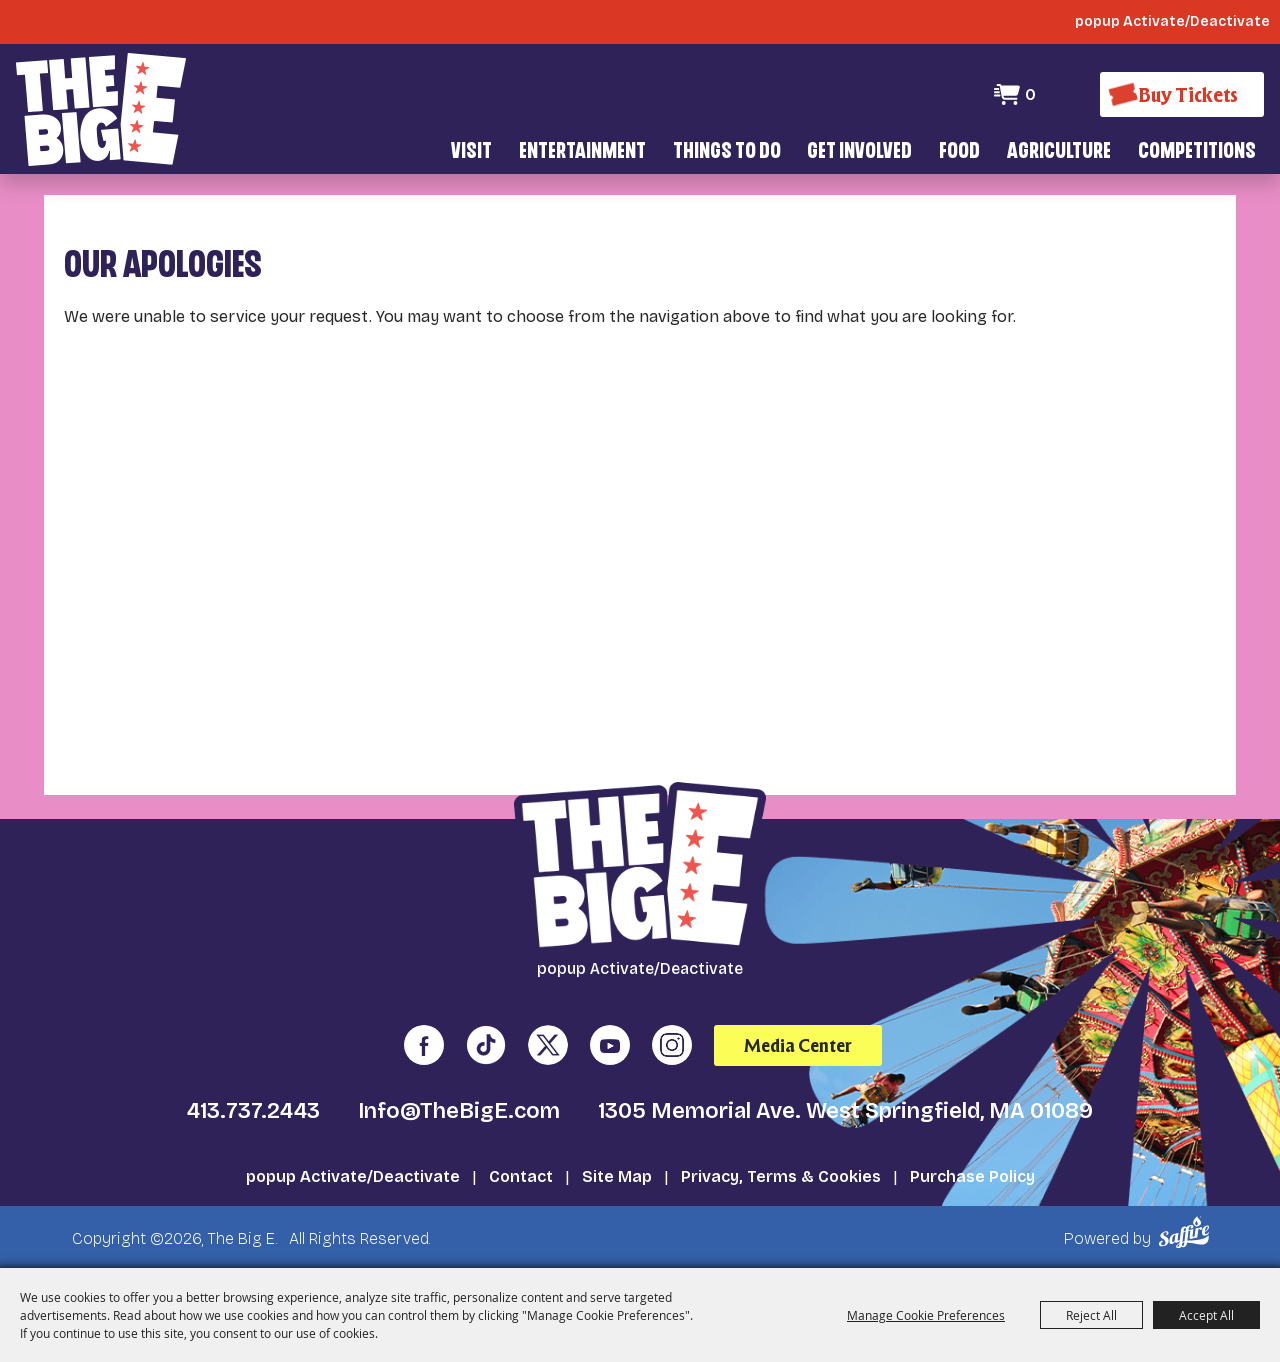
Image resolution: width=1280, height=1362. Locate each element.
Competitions (1197, 152)
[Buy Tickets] (1182, 94)
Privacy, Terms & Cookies (781, 1176)
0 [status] (1030, 94)
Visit (471, 152)
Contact (521, 1176)
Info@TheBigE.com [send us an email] (459, 1111)
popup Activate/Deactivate (353, 1176)
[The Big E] (101, 109)
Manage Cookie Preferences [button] (926, 1315)
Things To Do (727, 152)
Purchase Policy (972, 1176)
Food (959, 152)
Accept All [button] (1206, 1315)
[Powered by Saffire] (1187, 1232)
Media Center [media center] (798, 1045)
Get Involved (859, 152)
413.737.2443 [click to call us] (253, 1111)
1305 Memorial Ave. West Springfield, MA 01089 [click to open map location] (845, 1111)
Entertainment (582, 152)
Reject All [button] (1091, 1315)
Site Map (617, 1176)
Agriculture (1059, 152)
